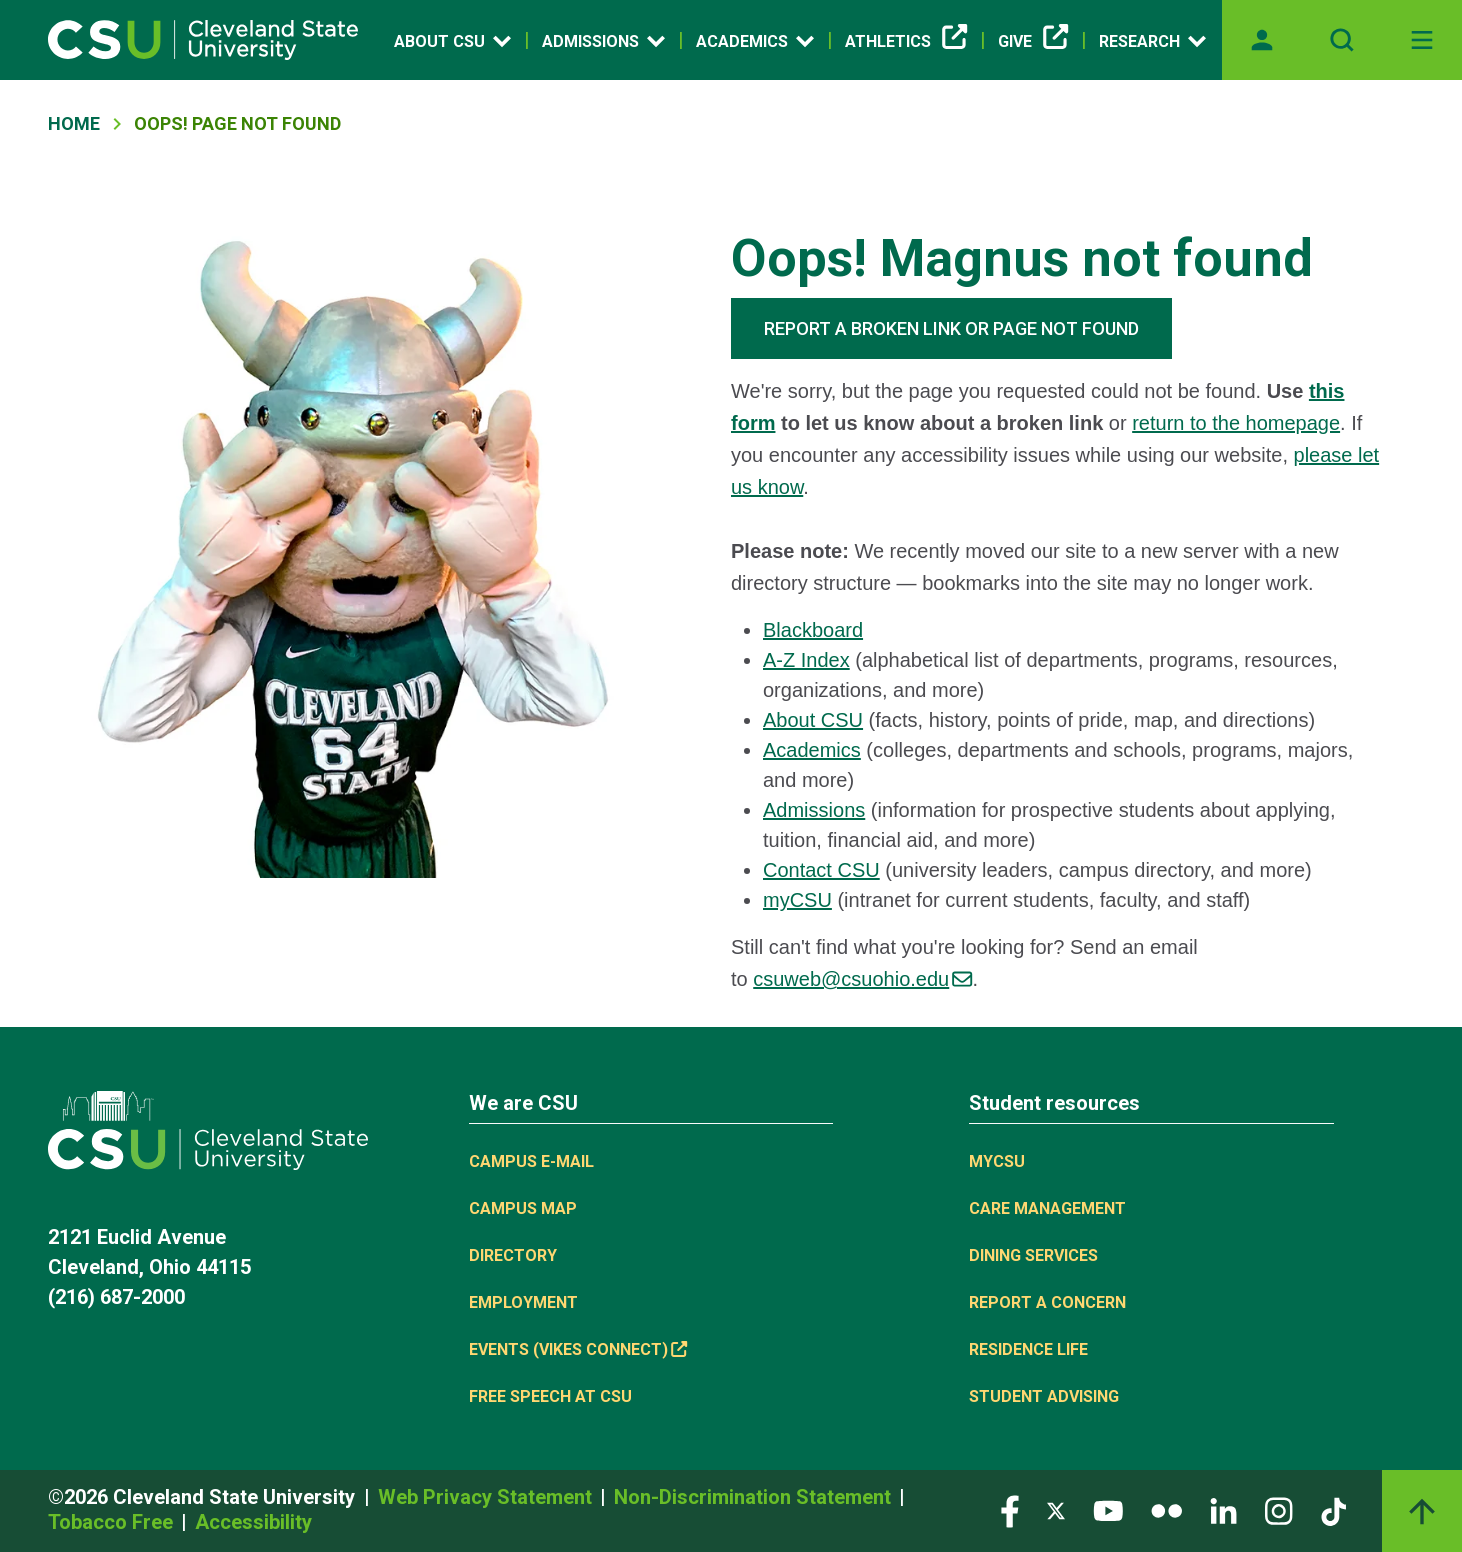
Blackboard (813, 630)
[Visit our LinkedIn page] (1223, 1510)
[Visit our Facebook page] (1010, 1510)
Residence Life (1028, 1349)
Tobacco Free (113, 1522)
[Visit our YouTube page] (1108, 1510)
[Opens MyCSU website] (1262, 40)
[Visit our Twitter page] (1056, 1510)
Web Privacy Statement (487, 1497)
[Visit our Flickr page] (1166, 1510)
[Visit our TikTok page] (1333, 1510)
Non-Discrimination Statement (755, 1497)
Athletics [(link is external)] (906, 42)
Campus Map (523, 1208)
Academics (812, 750)
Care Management (1047, 1208)
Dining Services (1033, 1255)
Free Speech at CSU (550, 1396)
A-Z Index (806, 660)
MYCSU (997, 1161)
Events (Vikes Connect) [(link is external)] (578, 1349)
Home (74, 123)
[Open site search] (1342, 40)
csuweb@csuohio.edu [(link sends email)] (862, 979)
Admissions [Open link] (603, 41)
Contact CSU (821, 870)
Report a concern (1047, 1302)
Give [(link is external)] (1033, 42)
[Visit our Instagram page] (1279, 1510)
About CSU (813, 720)
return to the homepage (1236, 423)
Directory (513, 1255)
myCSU (797, 900)
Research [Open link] (1152, 41)
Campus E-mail (531, 1161)
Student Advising (1044, 1396)
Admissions (814, 810)
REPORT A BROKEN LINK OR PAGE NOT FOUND (951, 328)
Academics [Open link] (755, 41)
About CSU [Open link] (452, 41)
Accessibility (253, 1522)
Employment (523, 1302)
